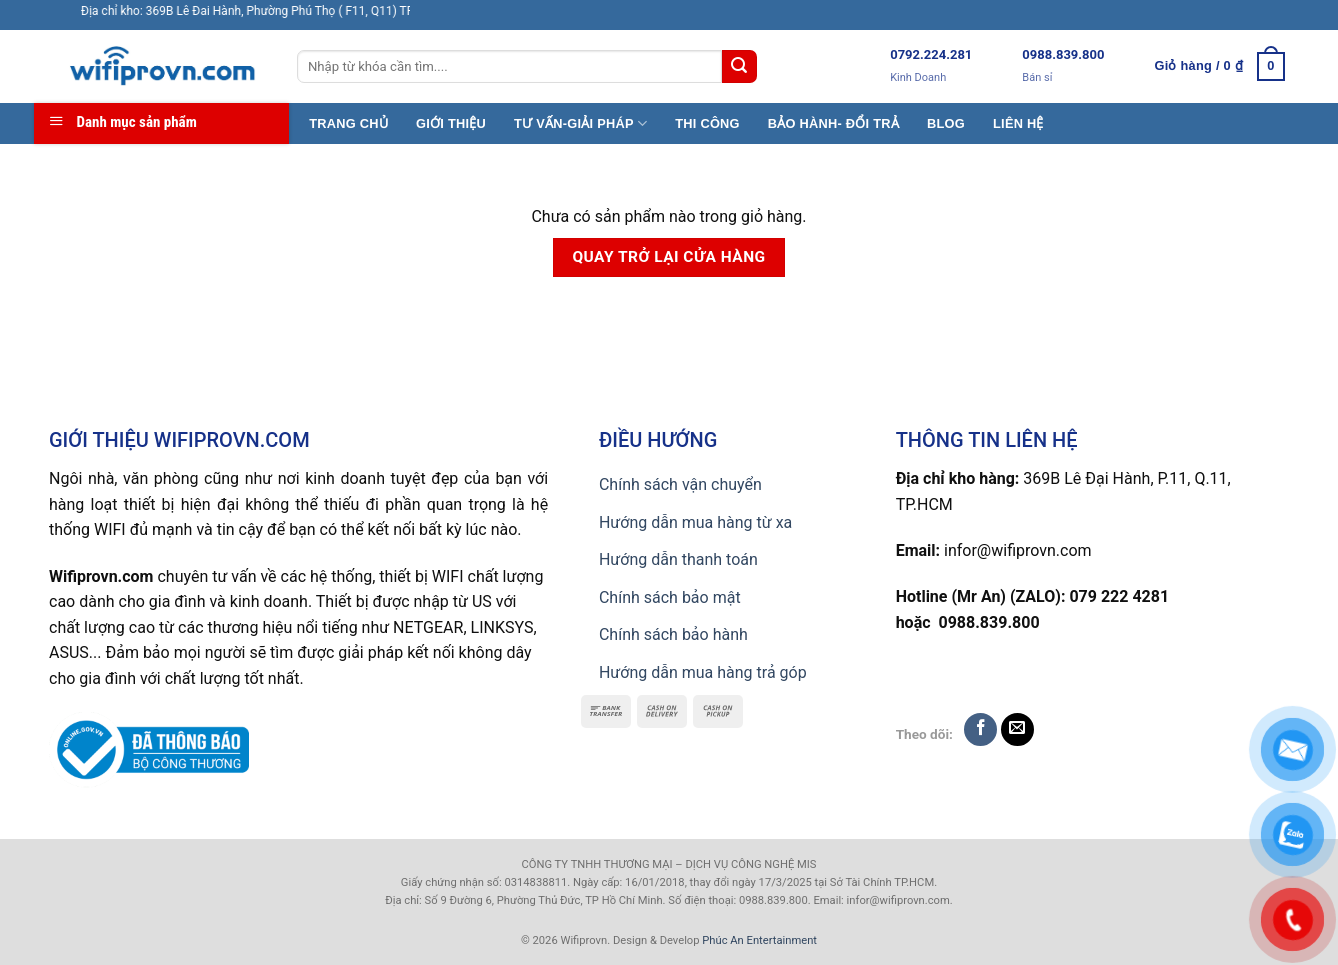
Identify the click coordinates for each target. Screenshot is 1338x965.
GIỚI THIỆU (451, 123)
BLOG (946, 123)
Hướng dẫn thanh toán (678, 559)
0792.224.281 (931, 54)
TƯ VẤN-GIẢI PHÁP (580, 123)
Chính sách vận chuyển (680, 484)
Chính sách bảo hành (673, 634)
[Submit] (739, 67)
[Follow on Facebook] (980, 729)
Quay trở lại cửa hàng (668, 257)
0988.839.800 (1063, 54)
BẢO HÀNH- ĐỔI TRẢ (833, 123)
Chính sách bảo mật (670, 597)
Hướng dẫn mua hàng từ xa (695, 522)
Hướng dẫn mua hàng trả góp (703, 672)
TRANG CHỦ (348, 123)
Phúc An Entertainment (759, 940)
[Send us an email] (1017, 729)
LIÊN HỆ (1018, 123)
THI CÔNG (707, 123)
